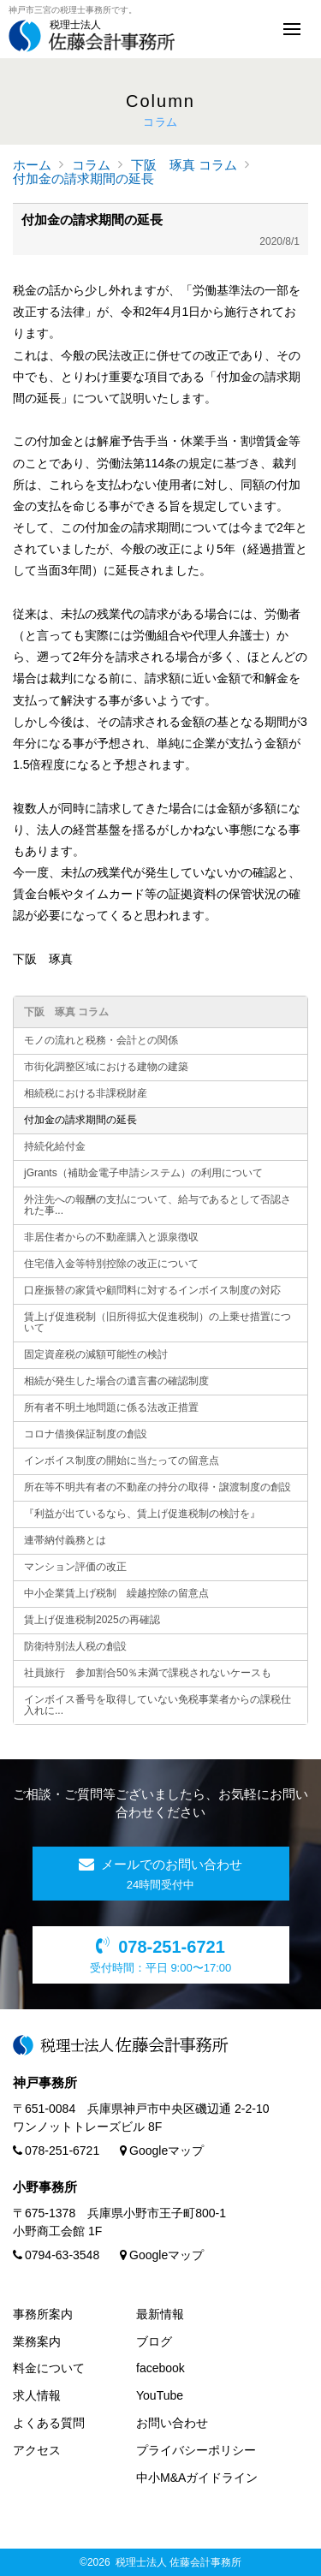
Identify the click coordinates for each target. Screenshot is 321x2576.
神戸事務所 (45, 2082)
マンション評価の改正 (75, 1567)
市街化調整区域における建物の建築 (106, 1067)
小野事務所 (45, 2187)
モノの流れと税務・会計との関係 (101, 1040)
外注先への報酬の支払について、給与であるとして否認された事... (157, 1205)
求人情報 (37, 2395)
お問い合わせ (172, 2423)
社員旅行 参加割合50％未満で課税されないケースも (147, 1673)
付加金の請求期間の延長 (83, 178)
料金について (49, 2368)
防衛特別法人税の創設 (75, 1646)
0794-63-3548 (56, 2255)
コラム (91, 164)
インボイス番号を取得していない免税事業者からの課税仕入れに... (157, 1704)
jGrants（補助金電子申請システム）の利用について (143, 1173)
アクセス (37, 2450)
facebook (160, 2368)
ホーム (32, 164)
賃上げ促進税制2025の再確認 (92, 1620)
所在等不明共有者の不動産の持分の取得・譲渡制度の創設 (157, 1487)
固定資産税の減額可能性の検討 (96, 1354)
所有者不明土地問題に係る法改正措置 (111, 1407)
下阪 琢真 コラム (184, 164)
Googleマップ (162, 2150)
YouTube (159, 2395)
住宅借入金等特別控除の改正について (111, 1264)
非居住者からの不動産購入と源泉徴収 (111, 1237)
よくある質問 (49, 2423)
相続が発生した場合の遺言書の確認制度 (116, 1381)
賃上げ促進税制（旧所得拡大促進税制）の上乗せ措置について (157, 1322)
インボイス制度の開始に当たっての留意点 (121, 1460)
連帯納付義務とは (65, 1540)
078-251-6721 (56, 2150)
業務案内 (37, 2341)
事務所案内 (43, 2314)
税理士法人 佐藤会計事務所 (178, 2562)
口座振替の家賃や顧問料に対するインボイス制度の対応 (152, 1290)
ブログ (154, 2341)
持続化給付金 (55, 1146)
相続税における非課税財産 (85, 1093)
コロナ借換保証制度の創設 (85, 1434)
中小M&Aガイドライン (197, 2477)
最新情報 (160, 2314)
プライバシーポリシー (196, 2450)
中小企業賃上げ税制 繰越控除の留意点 (116, 1593)
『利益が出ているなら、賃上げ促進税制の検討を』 (142, 1514)
